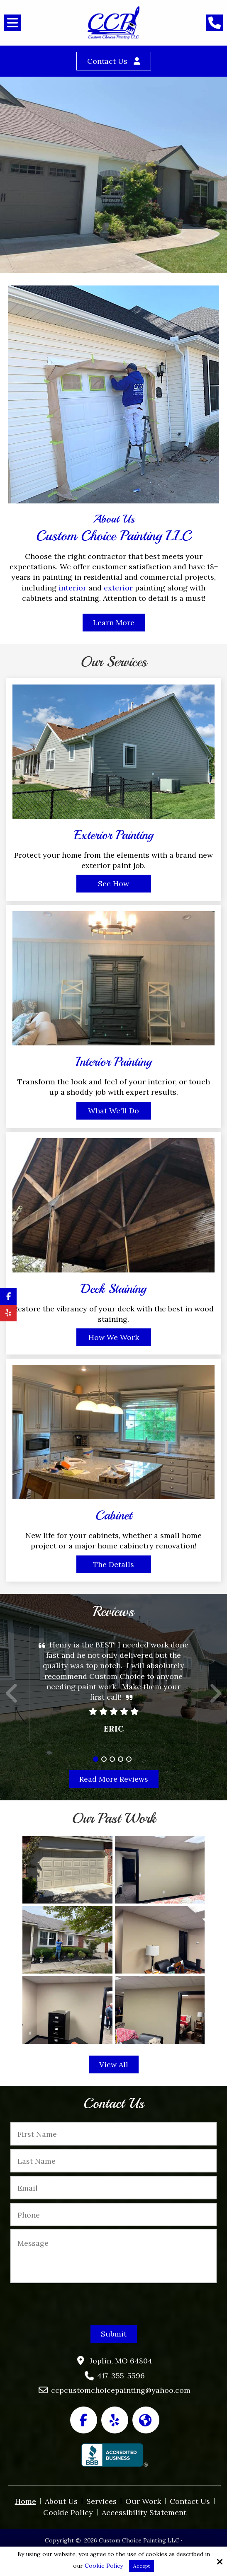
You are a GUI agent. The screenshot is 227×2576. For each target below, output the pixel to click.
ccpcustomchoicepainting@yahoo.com (120, 2390)
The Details (113, 1564)
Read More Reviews (113, 1779)
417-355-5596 (121, 2375)
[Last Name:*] (113, 2160)
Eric (114, 1728)
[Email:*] (113, 2187)
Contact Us (107, 61)
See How (113, 883)
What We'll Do (113, 1110)
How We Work (113, 1337)
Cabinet (113, 1515)
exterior (118, 588)
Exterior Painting (113, 835)
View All (113, 2064)
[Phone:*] (113, 2214)
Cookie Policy (104, 2565)
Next (215, 1698)
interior (73, 588)
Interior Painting (113, 1061)
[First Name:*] (113, 2133)
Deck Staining (113, 1288)
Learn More (113, 622)
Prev (12, 1698)
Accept (141, 2566)
